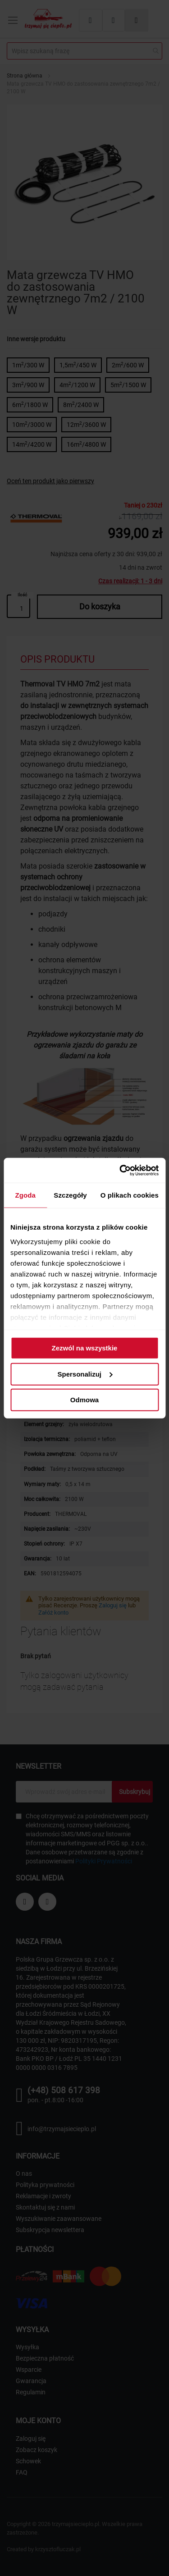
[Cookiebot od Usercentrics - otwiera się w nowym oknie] (120, 1170)
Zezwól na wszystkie (85, 1348)
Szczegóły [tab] (70, 1195)
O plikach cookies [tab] (129, 1195)
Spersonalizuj (84, 1373)
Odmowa (84, 1400)
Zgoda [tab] (25, 1195)
